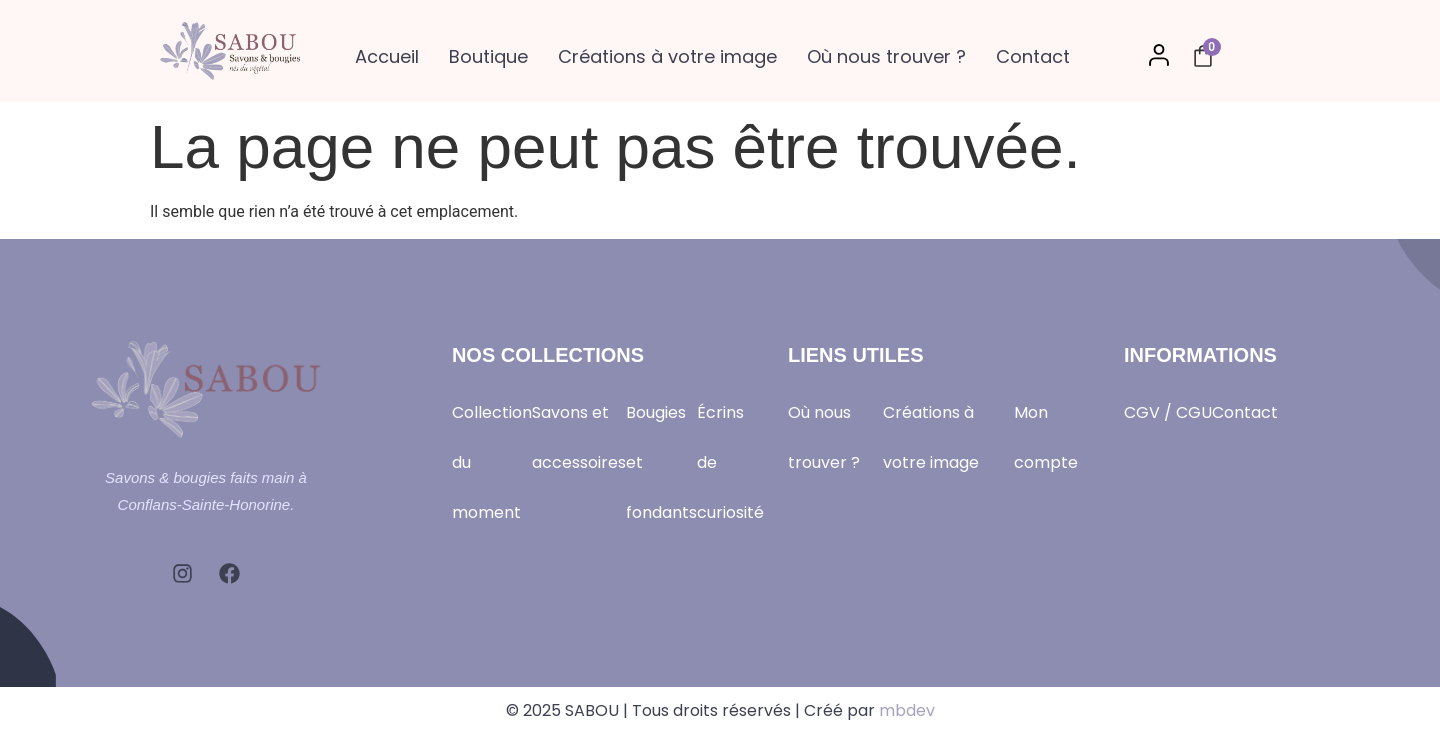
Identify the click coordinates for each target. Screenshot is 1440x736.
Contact (1033, 56)
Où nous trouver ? (886, 56)
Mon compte (1046, 437)
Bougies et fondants (661, 462)
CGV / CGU (1168, 412)
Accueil (387, 56)
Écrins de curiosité (730, 462)
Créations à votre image (667, 56)
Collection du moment (492, 462)
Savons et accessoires (579, 437)
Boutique (488, 56)
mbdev (907, 710)
